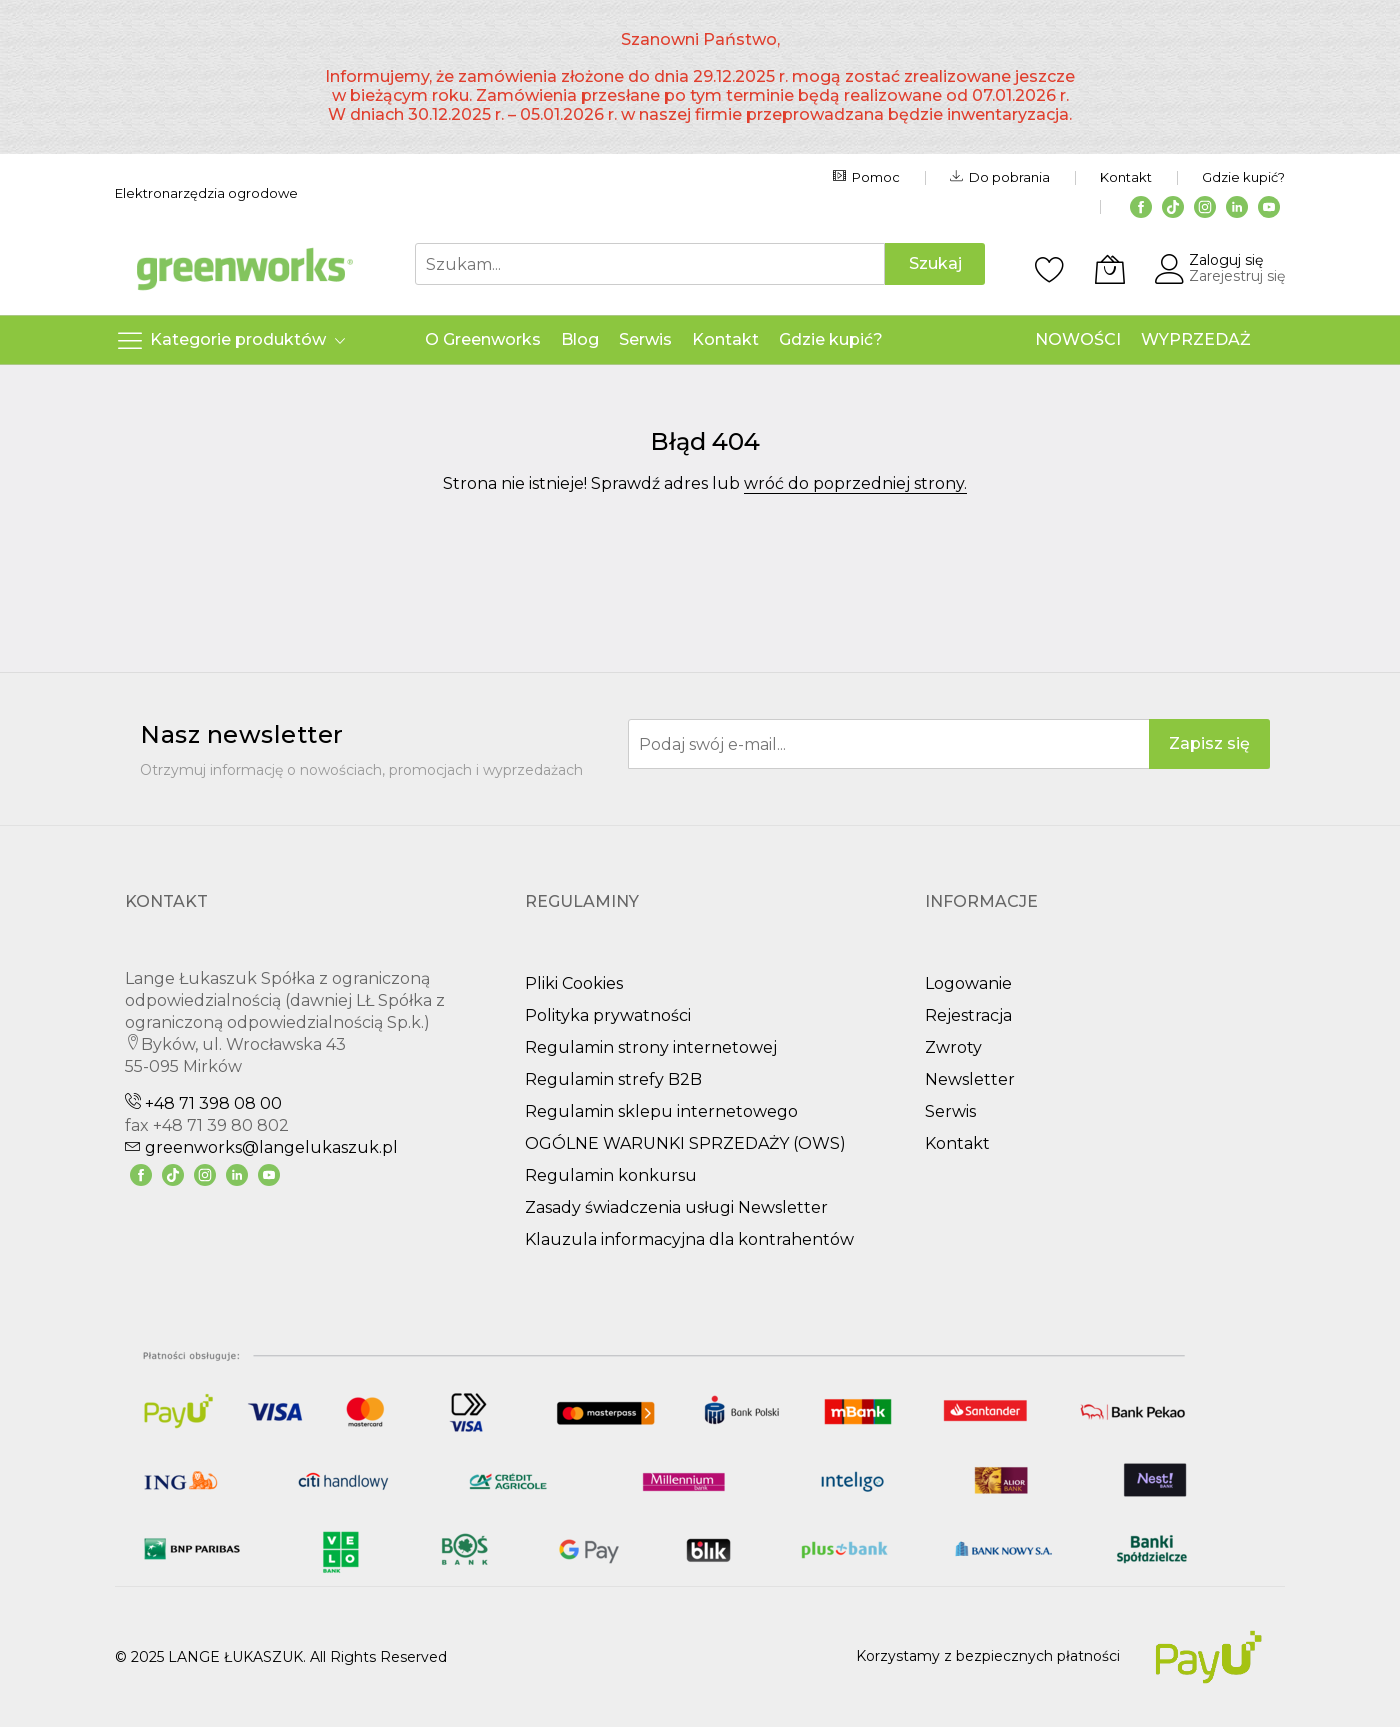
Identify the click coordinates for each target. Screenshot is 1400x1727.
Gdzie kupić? (1243, 177)
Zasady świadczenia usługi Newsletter (676, 1207)
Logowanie (968, 983)
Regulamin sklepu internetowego (661, 1111)
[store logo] (245, 269)
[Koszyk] (1110, 269)
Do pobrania (1000, 177)
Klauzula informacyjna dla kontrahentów (689, 1239)
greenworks (261, 1147)
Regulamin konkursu (611, 1175)
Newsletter (970, 1079)
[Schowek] (1050, 269)
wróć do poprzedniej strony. (855, 483)
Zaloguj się (1226, 260)
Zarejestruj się (1237, 276)
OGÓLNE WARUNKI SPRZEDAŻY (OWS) (685, 1143)
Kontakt (1126, 177)
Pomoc (866, 177)
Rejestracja (968, 1015)
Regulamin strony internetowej (651, 1047)
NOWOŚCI (1078, 339)
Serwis (950, 1111)
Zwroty (953, 1047)
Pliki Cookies (574, 983)
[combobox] (650, 264)
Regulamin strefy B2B (613, 1079)
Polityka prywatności (608, 1015)
